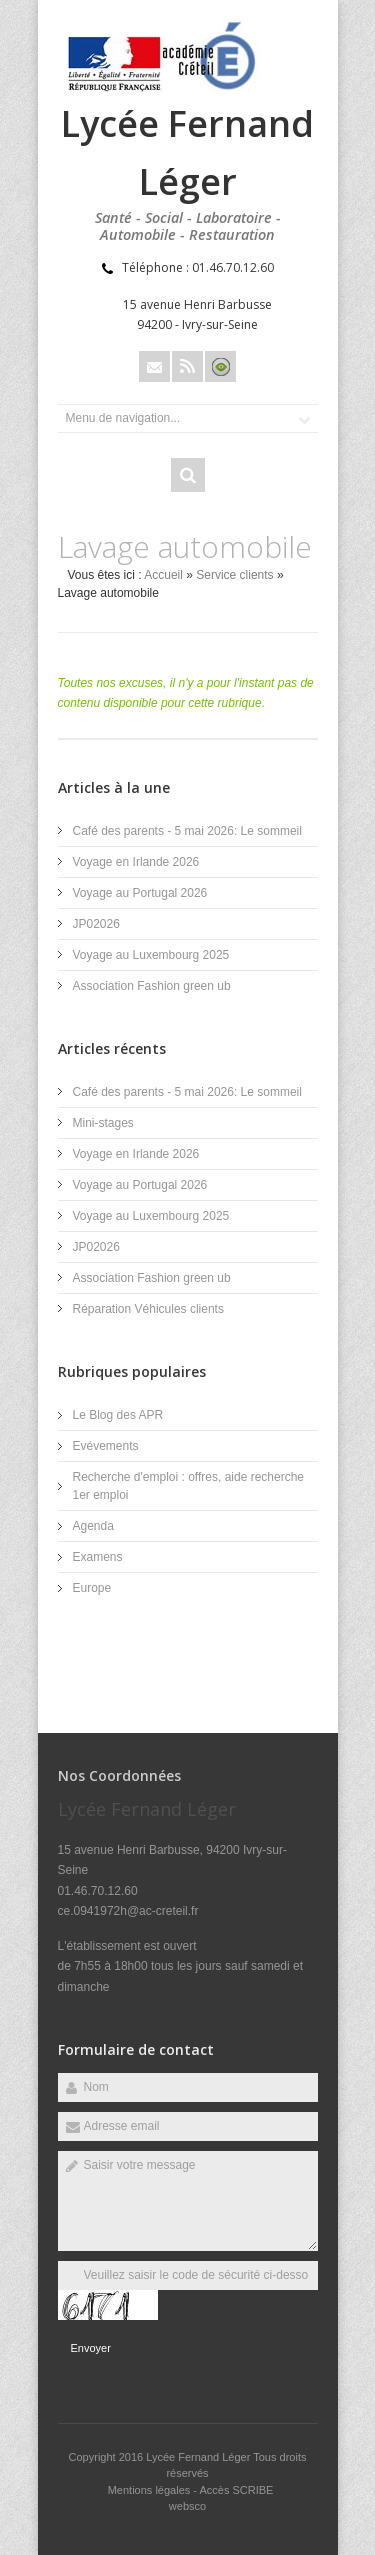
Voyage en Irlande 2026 (136, 862)
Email (154, 366)
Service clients (234, 575)
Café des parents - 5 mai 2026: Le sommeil (187, 831)
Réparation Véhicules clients (148, 1309)
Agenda (93, 1526)
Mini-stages (103, 1123)
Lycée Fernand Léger (199, 2457)
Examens (98, 1557)
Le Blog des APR (118, 1415)
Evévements (106, 1446)
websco (187, 2506)
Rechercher (188, 475)
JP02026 (96, 924)
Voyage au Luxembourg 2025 (151, 955)
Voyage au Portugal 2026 (140, 893)
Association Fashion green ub (152, 986)
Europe (92, 1588)
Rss (187, 366)
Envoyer (91, 2348)
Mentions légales (149, 2490)
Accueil (163, 575)
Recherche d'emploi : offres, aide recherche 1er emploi (189, 1486)
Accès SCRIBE (236, 2490)
